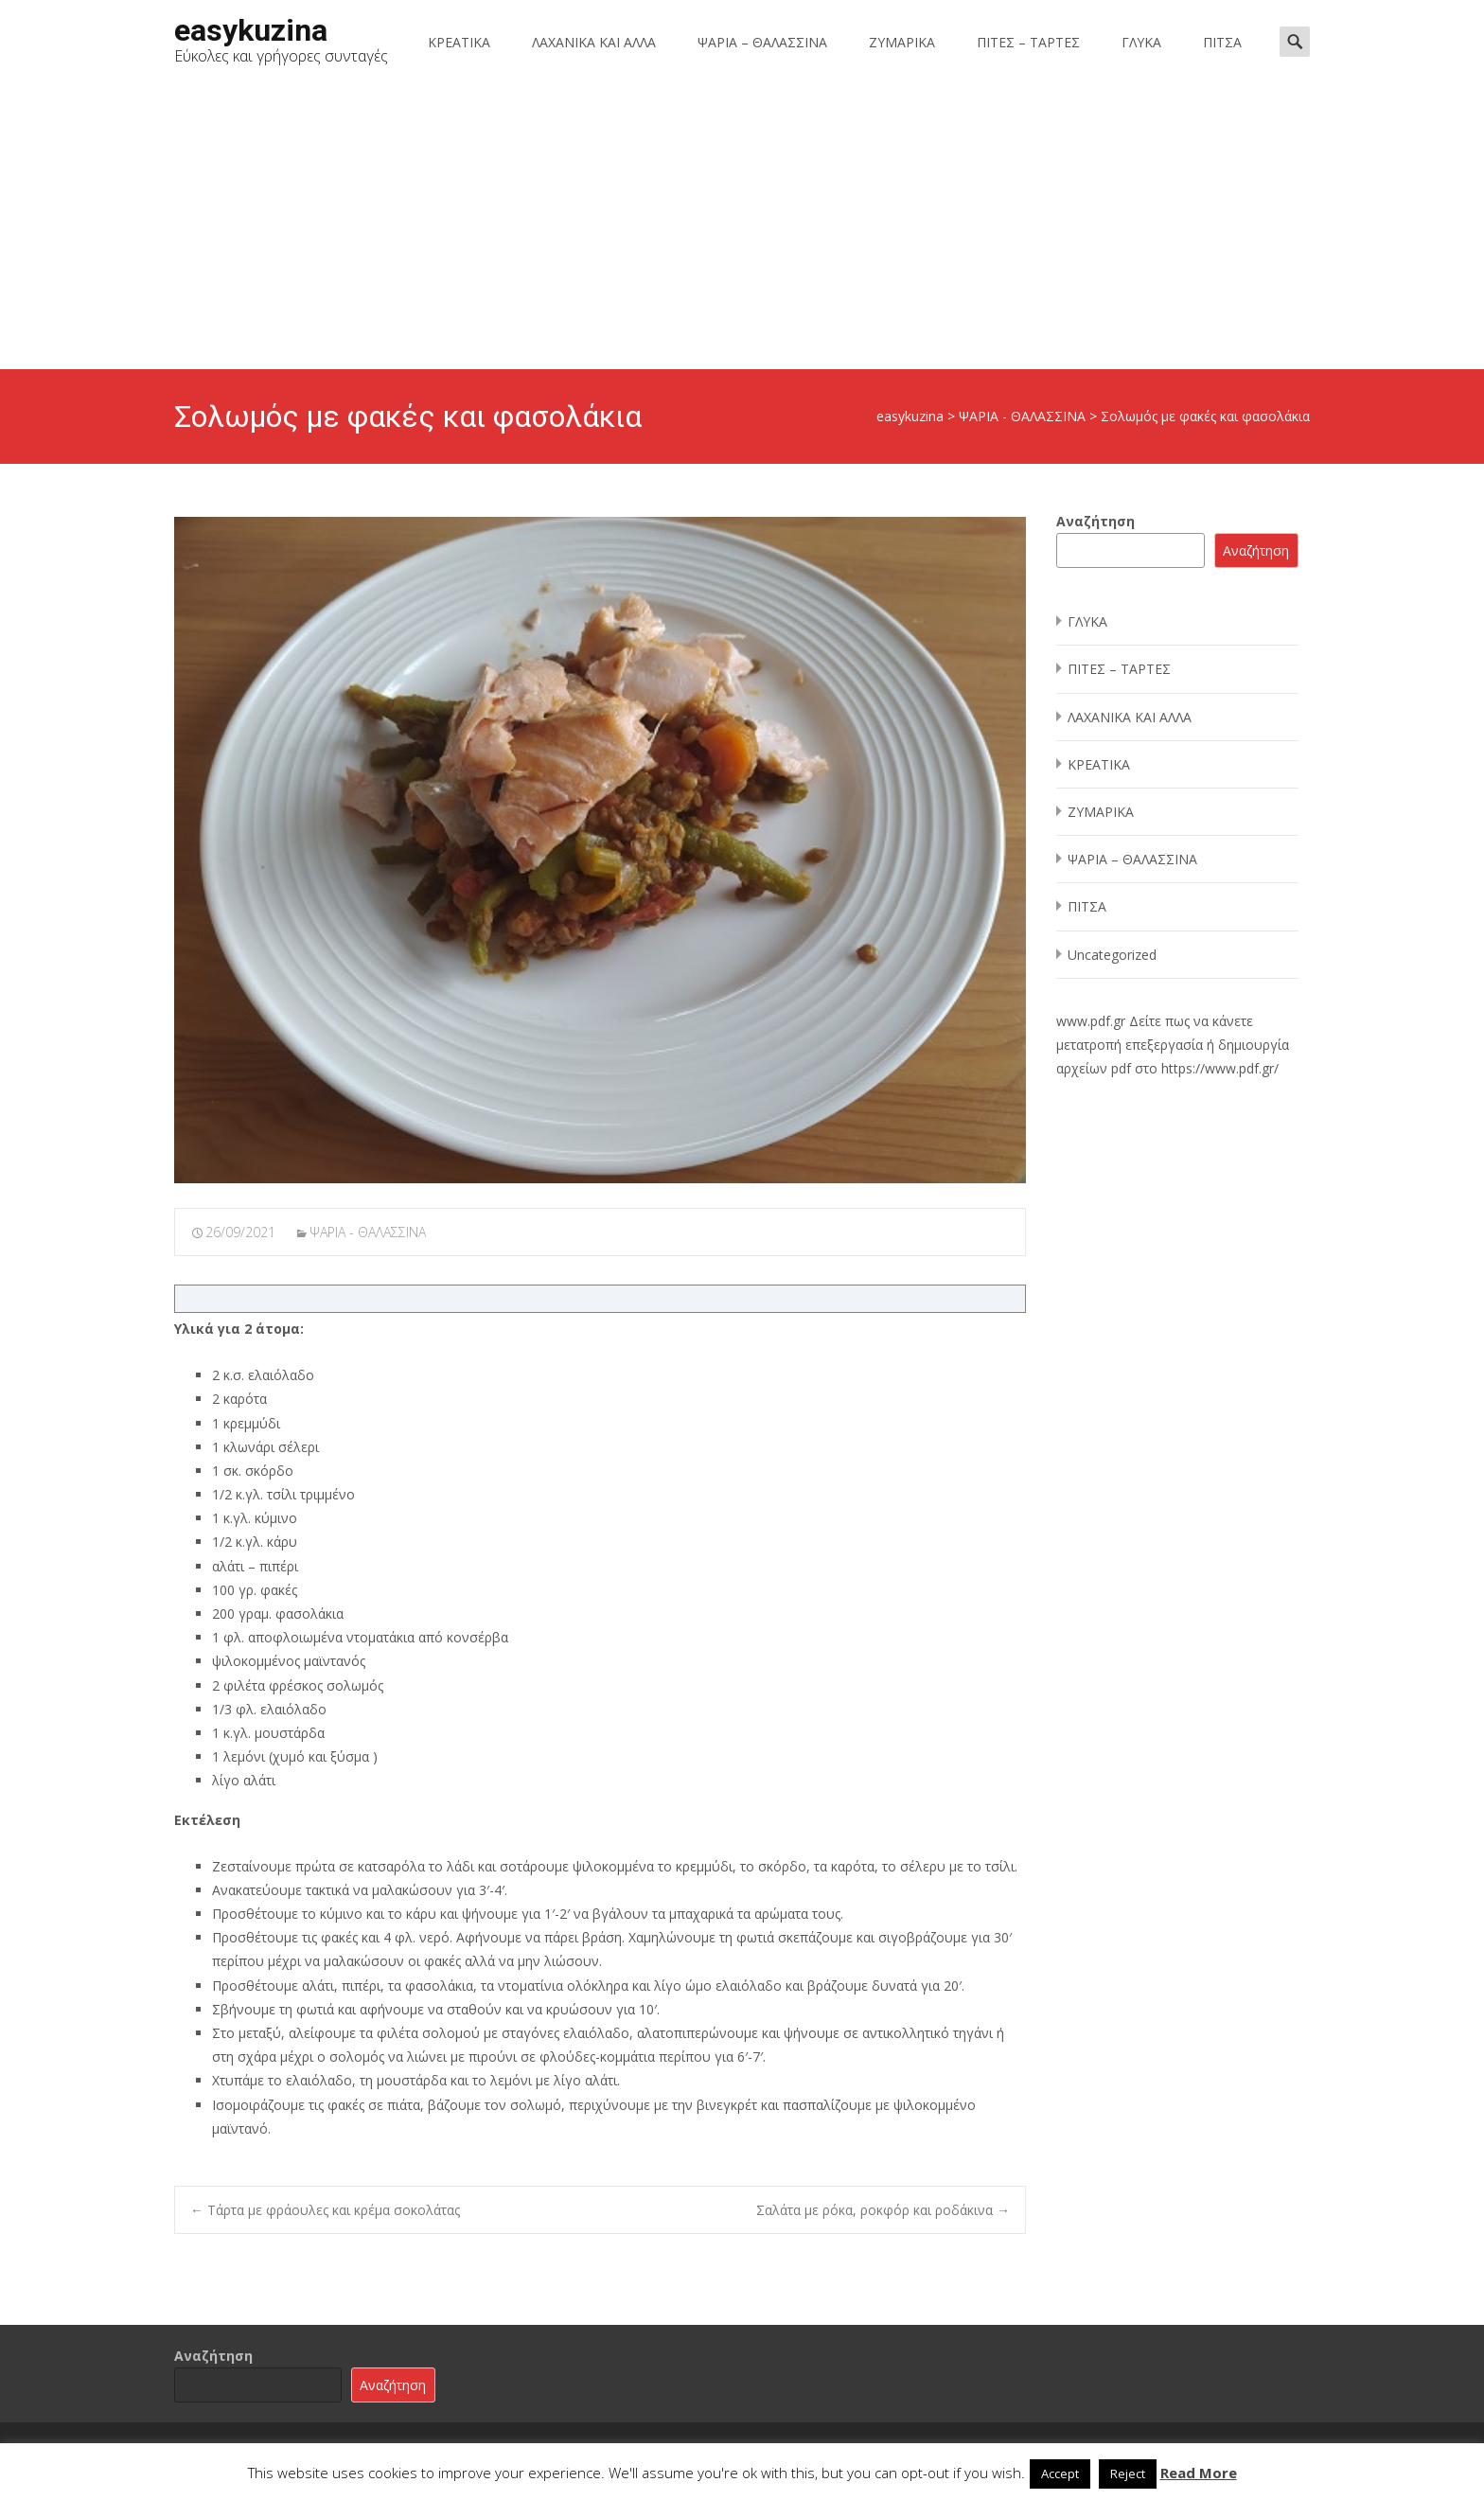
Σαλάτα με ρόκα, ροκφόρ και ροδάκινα (883, 2210)
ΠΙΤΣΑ (1222, 42)
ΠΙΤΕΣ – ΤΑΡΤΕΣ (1028, 42)
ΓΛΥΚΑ (1141, 42)
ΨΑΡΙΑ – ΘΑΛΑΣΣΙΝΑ (762, 42)
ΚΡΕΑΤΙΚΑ (459, 42)
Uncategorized (1112, 955)
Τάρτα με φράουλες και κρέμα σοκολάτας (325, 2210)
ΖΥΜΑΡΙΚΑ (902, 42)
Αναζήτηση (1095, 521)
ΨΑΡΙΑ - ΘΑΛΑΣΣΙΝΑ (367, 1232)
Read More (1198, 2472)
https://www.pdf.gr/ (1220, 1068)
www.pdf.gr (1090, 1021)
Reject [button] (1127, 2473)
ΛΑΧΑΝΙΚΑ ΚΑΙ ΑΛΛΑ (594, 42)
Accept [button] (1060, 2473)
